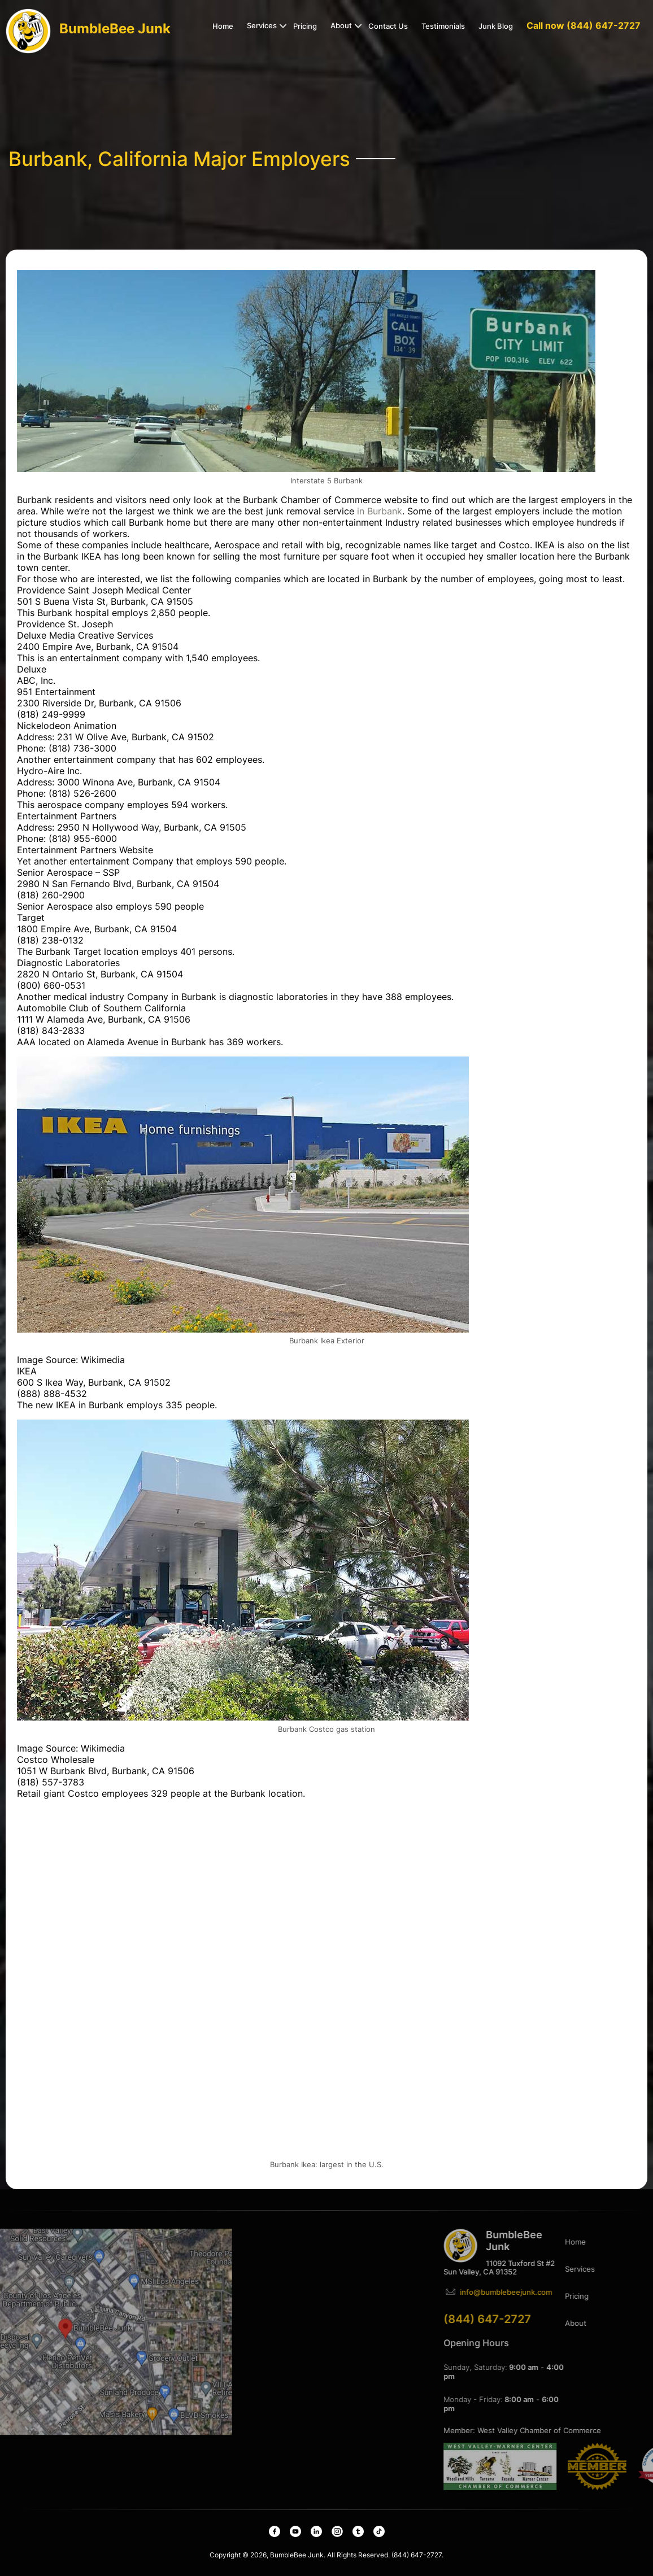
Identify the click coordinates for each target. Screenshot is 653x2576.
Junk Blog (495, 25)
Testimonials (443, 25)
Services (262, 25)
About (341, 25)
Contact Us (388, 25)
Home (222, 25)
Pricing (305, 25)
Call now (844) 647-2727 (583, 25)
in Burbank (379, 511)
